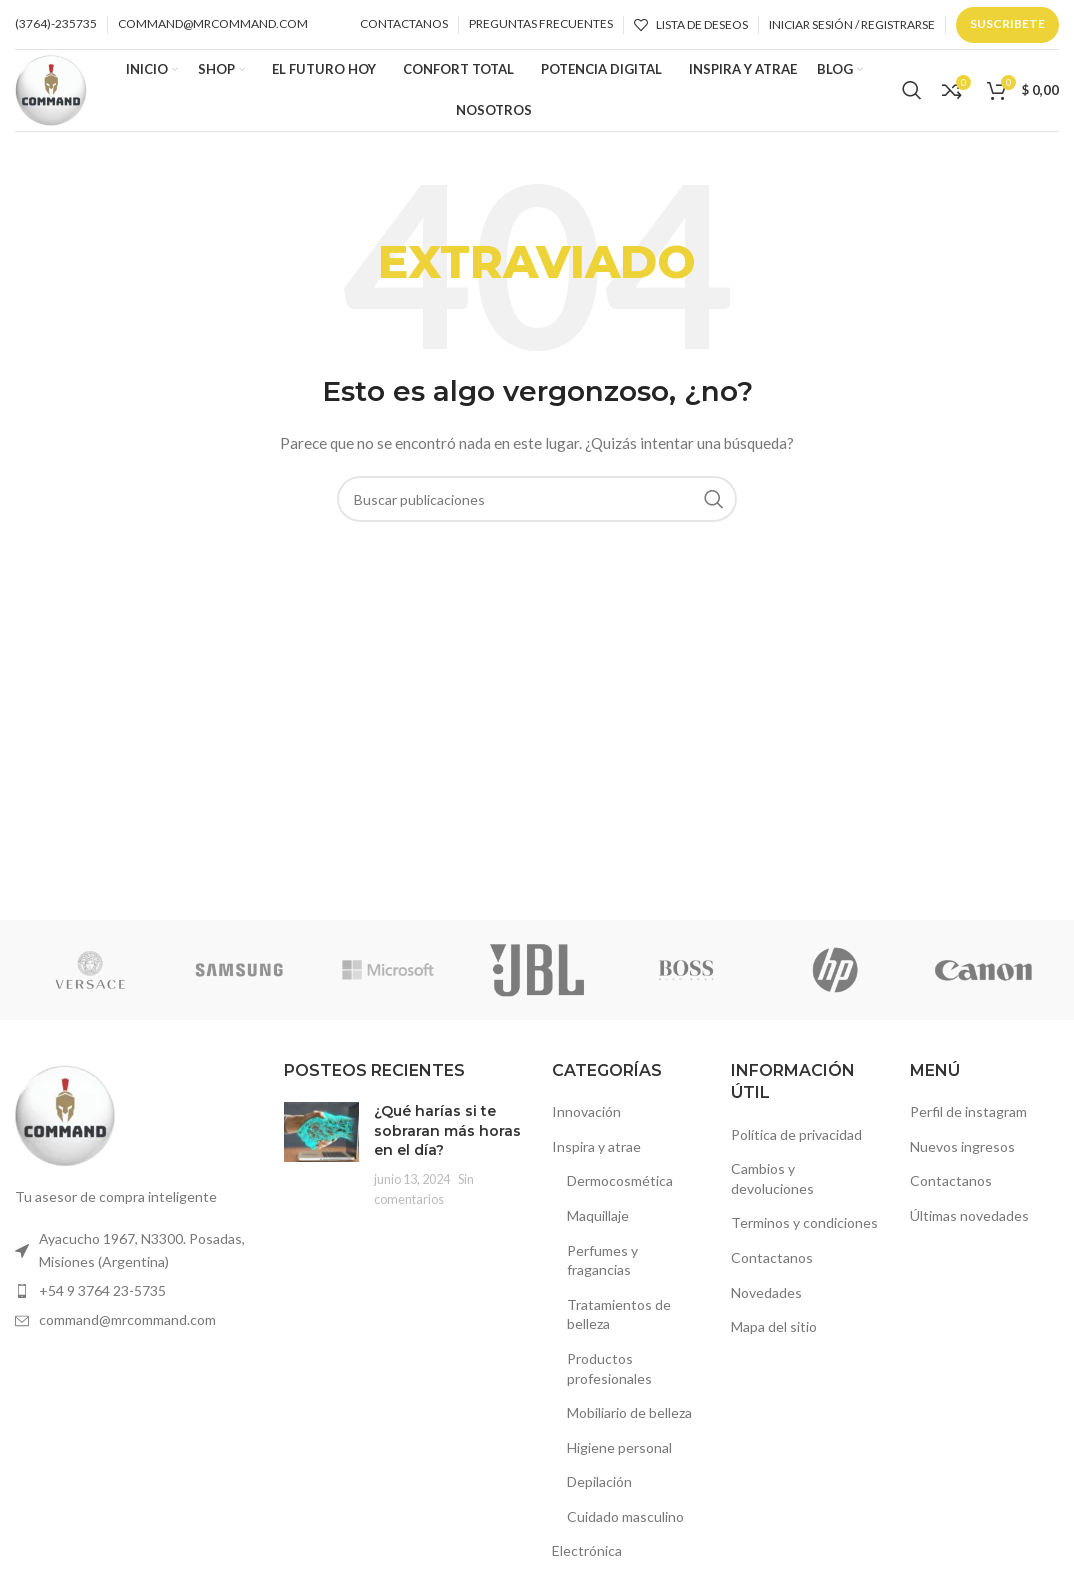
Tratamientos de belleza (619, 1322)
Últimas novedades (969, 1223)
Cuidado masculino (625, 1524)
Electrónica (587, 1559)
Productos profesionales (609, 1376)
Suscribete (1007, 23)
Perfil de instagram (968, 1119)
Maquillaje (598, 1223)
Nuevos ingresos (962, 1154)
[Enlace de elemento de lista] (134, 1258)
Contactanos (772, 1265)
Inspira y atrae (596, 1154)
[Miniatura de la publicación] (321, 1163)
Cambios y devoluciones (772, 1186)
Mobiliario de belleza (629, 1420)
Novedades (766, 1300)
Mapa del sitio (774, 1334)
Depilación (599, 1490)
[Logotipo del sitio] (55, 92)
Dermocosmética (620, 1189)
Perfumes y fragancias (602, 1268)
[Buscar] (912, 95)
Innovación (586, 1119)
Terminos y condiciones (804, 1231)
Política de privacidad (796, 1142)
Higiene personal (619, 1455)
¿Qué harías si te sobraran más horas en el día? (447, 1138)
